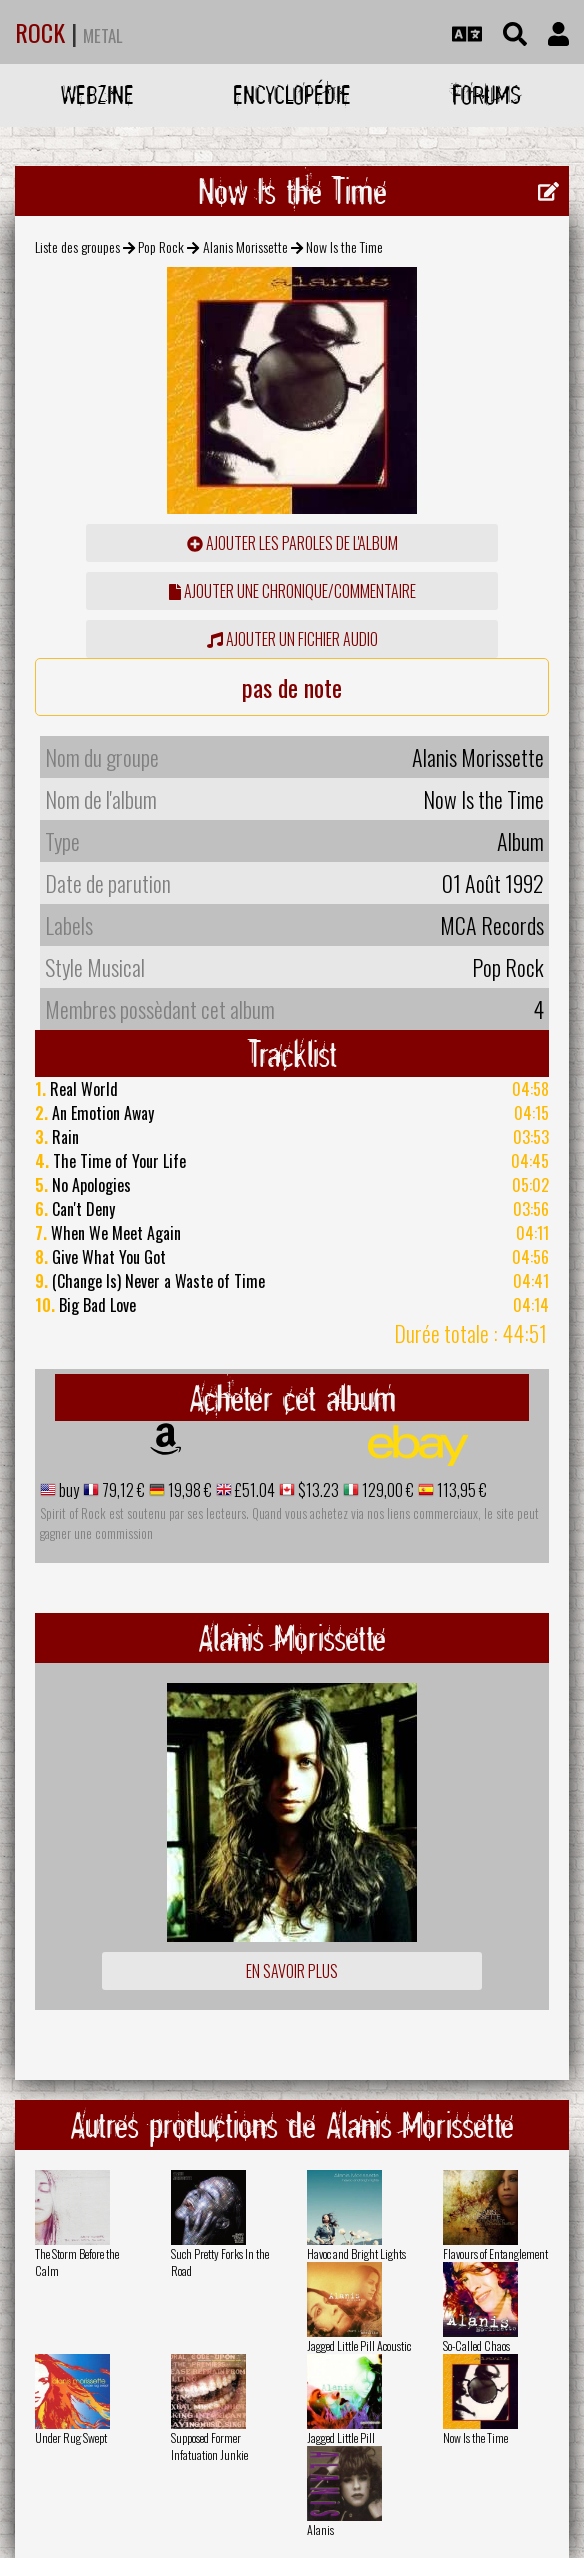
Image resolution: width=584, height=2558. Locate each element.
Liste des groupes (77, 246)
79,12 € (122, 1490)
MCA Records (492, 925)
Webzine (97, 94)
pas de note (292, 687)
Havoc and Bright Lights (356, 2253)
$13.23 (317, 1490)
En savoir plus (292, 1971)
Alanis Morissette (245, 246)
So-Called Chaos (476, 2345)
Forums (486, 94)
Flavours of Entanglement (495, 2253)
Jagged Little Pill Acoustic (359, 2345)
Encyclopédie (292, 94)
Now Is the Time (475, 2437)
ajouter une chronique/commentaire (292, 591)
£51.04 (253, 1490)
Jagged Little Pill (341, 2437)
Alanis (320, 2529)
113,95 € (460, 1490)
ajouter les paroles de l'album (292, 543)
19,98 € (188, 1490)
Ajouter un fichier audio (292, 639)
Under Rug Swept (71, 2437)
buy (67, 1490)
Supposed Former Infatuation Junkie (209, 2446)
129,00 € (386, 1490)
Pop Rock (161, 246)
